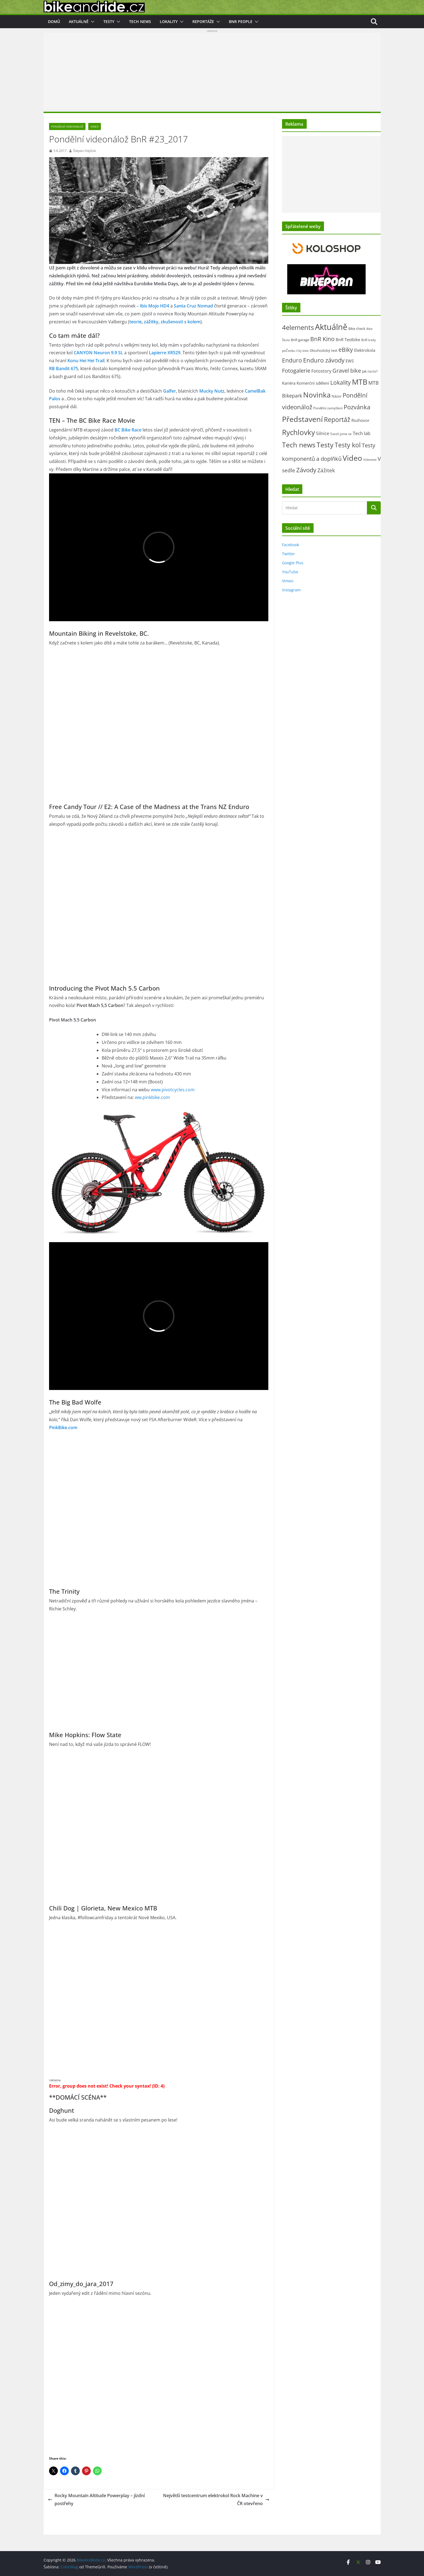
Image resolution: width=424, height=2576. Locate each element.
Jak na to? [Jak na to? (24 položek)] (370, 371)
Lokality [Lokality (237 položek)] (340, 382)
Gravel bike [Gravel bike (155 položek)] (346, 370)
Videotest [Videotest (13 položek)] (370, 459)
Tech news (140, 21)
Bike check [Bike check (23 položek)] (356, 328)
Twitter (288, 553)
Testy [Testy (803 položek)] (325, 444)
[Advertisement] (212, 71)
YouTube (290, 571)
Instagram (291, 589)
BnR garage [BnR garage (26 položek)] (300, 339)
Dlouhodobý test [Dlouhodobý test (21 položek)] (323, 350)
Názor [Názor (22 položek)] (337, 396)
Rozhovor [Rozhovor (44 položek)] (360, 420)
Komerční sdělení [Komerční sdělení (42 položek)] (313, 383)
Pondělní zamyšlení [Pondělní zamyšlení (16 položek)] (328, 408)
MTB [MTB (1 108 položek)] (359, 382)
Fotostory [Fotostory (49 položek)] (321, 371)
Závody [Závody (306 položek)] (306, 470)
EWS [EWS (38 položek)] (350, 361)
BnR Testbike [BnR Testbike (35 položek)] (348, 339)
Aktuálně (79, 21)
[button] (92, 21)
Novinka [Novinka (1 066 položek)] (317, 395)
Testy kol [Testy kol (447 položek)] (348, 445)
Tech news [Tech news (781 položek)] (298, 444)
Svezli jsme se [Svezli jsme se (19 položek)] (341, 433)
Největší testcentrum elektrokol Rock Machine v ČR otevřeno (216, 2499)
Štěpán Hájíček (84, 150)
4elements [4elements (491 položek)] (298, 327)
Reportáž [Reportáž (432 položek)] (337, 419)
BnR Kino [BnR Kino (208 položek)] (322, 339)
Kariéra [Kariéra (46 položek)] (288, 383)
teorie (135, 322)
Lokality (169, 21)
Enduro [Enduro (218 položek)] (292, 360)
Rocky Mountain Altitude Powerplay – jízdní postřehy (96, 2499)
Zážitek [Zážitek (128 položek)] (326, 470)
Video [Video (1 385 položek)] (352, 458)
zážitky (151, 322)
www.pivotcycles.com (173, 1090)
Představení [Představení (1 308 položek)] (302, 419)
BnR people (240, 21)
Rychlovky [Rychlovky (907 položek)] (298, 432)
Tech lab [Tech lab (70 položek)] (361, 433)
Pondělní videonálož (67, 126)
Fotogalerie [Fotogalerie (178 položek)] (296, 370)
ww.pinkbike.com (152, 1097)
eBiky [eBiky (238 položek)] (345, 349)
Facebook (290, 544)
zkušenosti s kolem (180, 322)
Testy (108, 21)
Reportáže (203, 21)
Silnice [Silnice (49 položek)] (322, 433)
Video (94, 126)
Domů (54, 21)
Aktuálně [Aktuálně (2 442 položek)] (331, 326)
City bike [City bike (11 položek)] (302, 351)
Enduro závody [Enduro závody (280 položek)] (324, 360)
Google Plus (292, 562)
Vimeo (287, 580)
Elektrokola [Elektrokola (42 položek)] (364, 350)
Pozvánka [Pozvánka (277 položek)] (357, 407)
